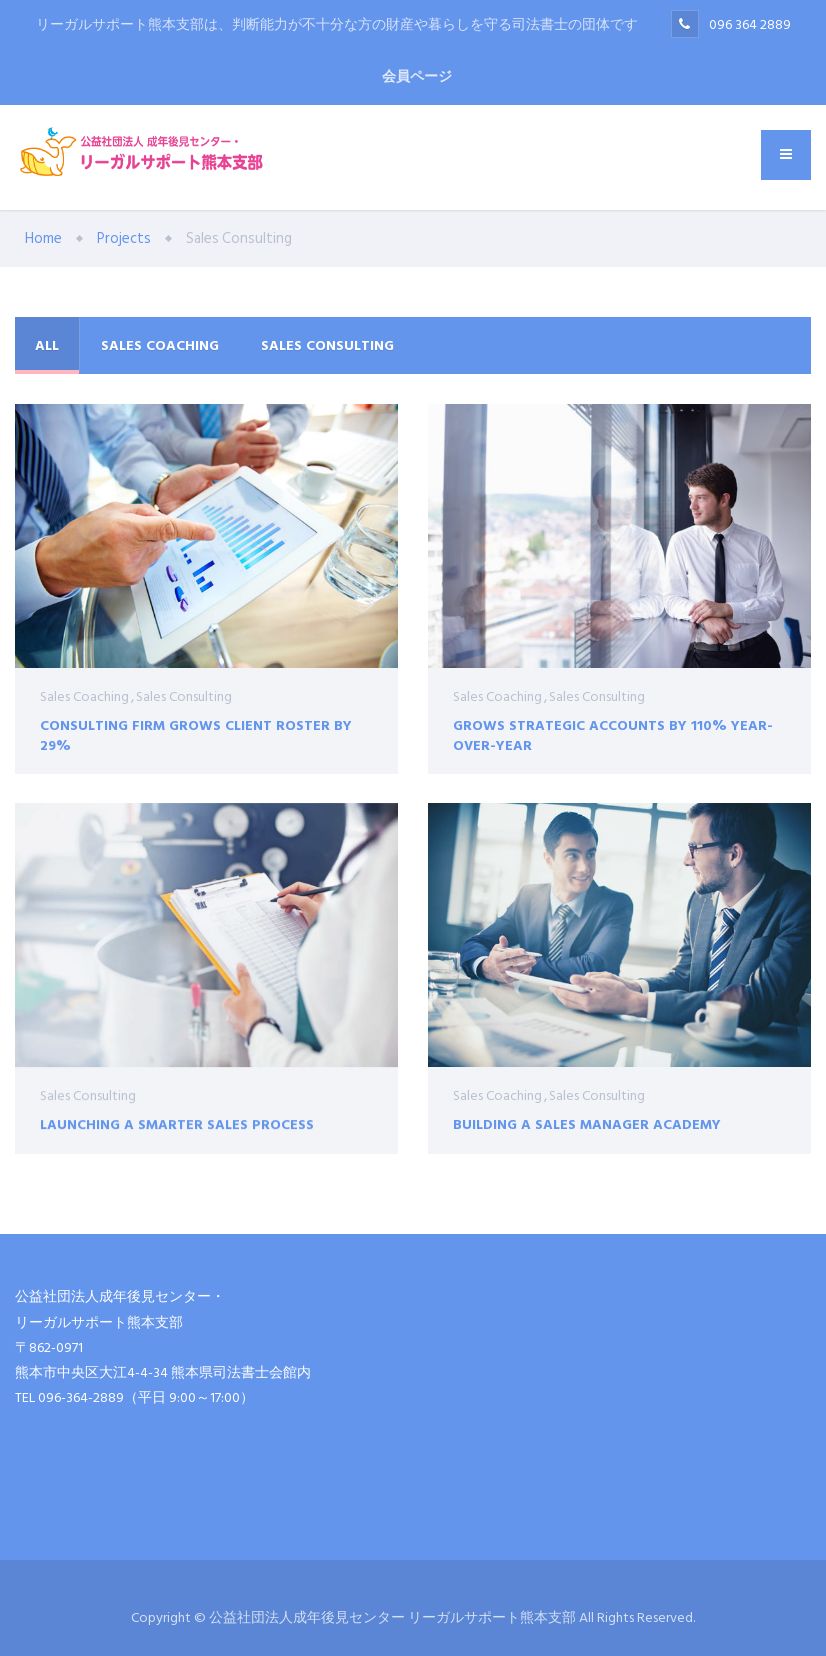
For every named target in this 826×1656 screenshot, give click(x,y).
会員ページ (417, 76)
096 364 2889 (750, 24)
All (47, 345)
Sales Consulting (327, 345)
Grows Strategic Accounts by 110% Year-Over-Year (613, 734)
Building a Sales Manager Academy (587, 1131)
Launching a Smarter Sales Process (177, 1135)
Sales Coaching (160, 345)
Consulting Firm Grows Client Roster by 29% (196, 734)
